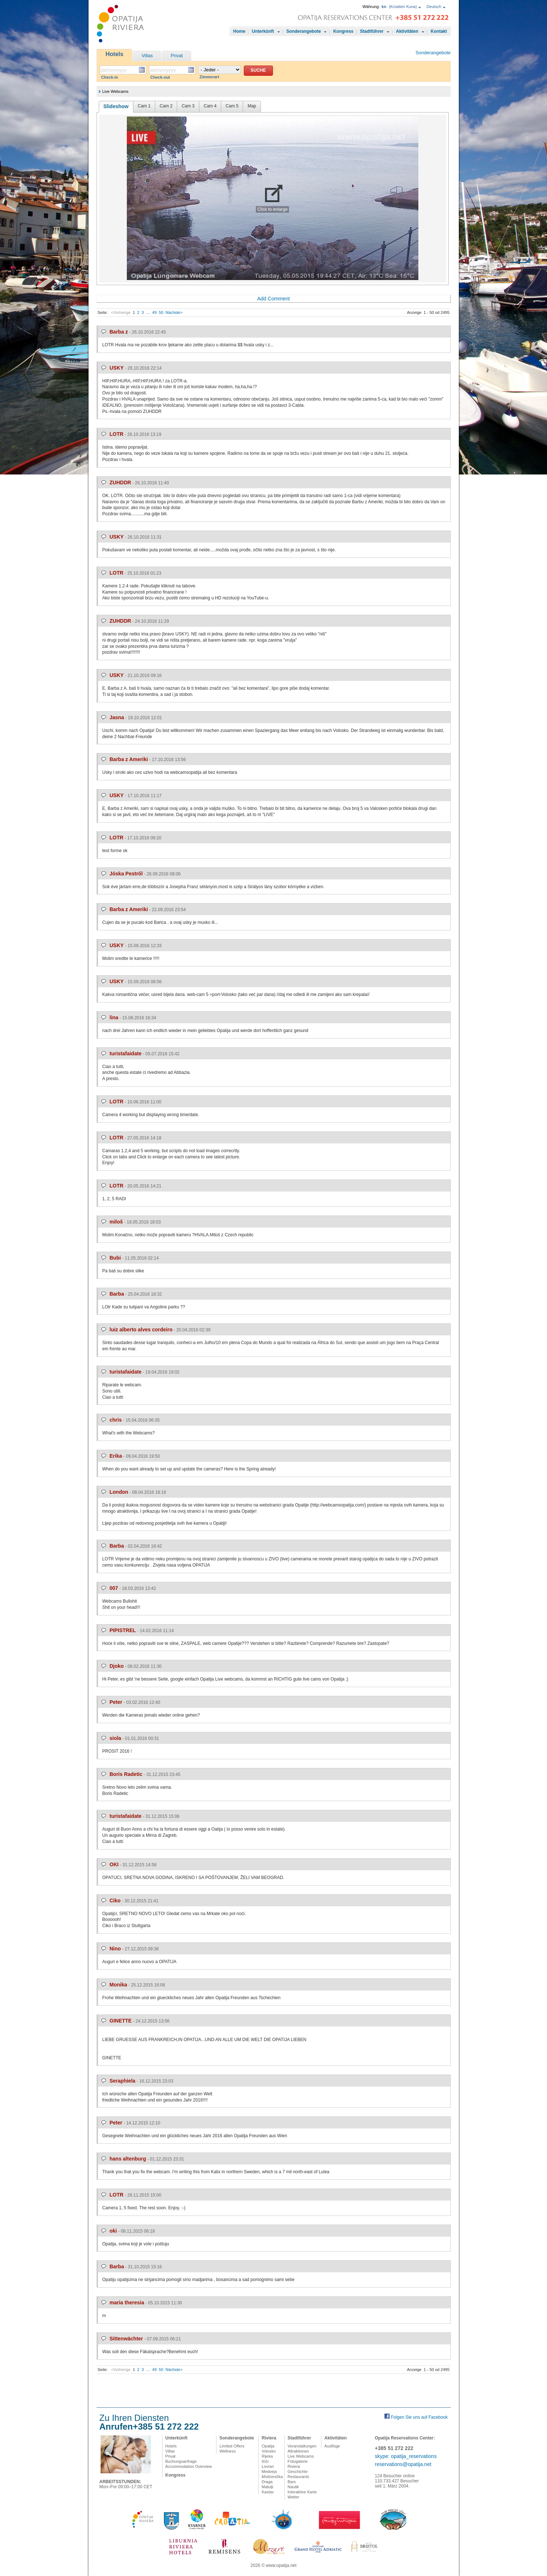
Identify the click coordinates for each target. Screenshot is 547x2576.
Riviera (269, 2438)
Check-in (109, 77)
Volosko (269, 2451)
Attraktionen (298, 2451)
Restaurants (298, 2476)
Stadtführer (372, 31)
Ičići (265, 2461)
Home (239, 31)
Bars (292, 2482)
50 (161, 312)
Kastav (268, 2492)
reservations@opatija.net (403, 2464)
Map (251, 106)
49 (154, 312)
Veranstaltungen (302, 2446)
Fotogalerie (298, 2461)
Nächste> (174, 312)
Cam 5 (232, 106)
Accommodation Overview (188, 2466)
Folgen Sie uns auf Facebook (419, 2417)
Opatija (268, 2446)
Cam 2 (166, 106)
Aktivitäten (407, 31)
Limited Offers (231, 2446)
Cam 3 (187, 106)
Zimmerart (209, 77)
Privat (177, 55)
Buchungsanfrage (181, 2461)
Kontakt (439, 31)
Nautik (293, 2487)
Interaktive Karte (302, 2492)
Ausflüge (332, 2446)
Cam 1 (144, 106)
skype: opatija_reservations (406, 2456)
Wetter (293, 2497)
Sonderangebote (303, 31)
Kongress (343, 31)
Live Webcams (301, 2456)
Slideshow (116, 106)
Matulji (267, 2487)
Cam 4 (210, 106)
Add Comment (273, 299)
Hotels (115, 54)
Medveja (269, 2471)
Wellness (227, 2451)
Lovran (268, 2466)
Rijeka (267, 2456)
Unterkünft (263, 31)
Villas (147, 55)
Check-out (160, 77)
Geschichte (298, 2471)
